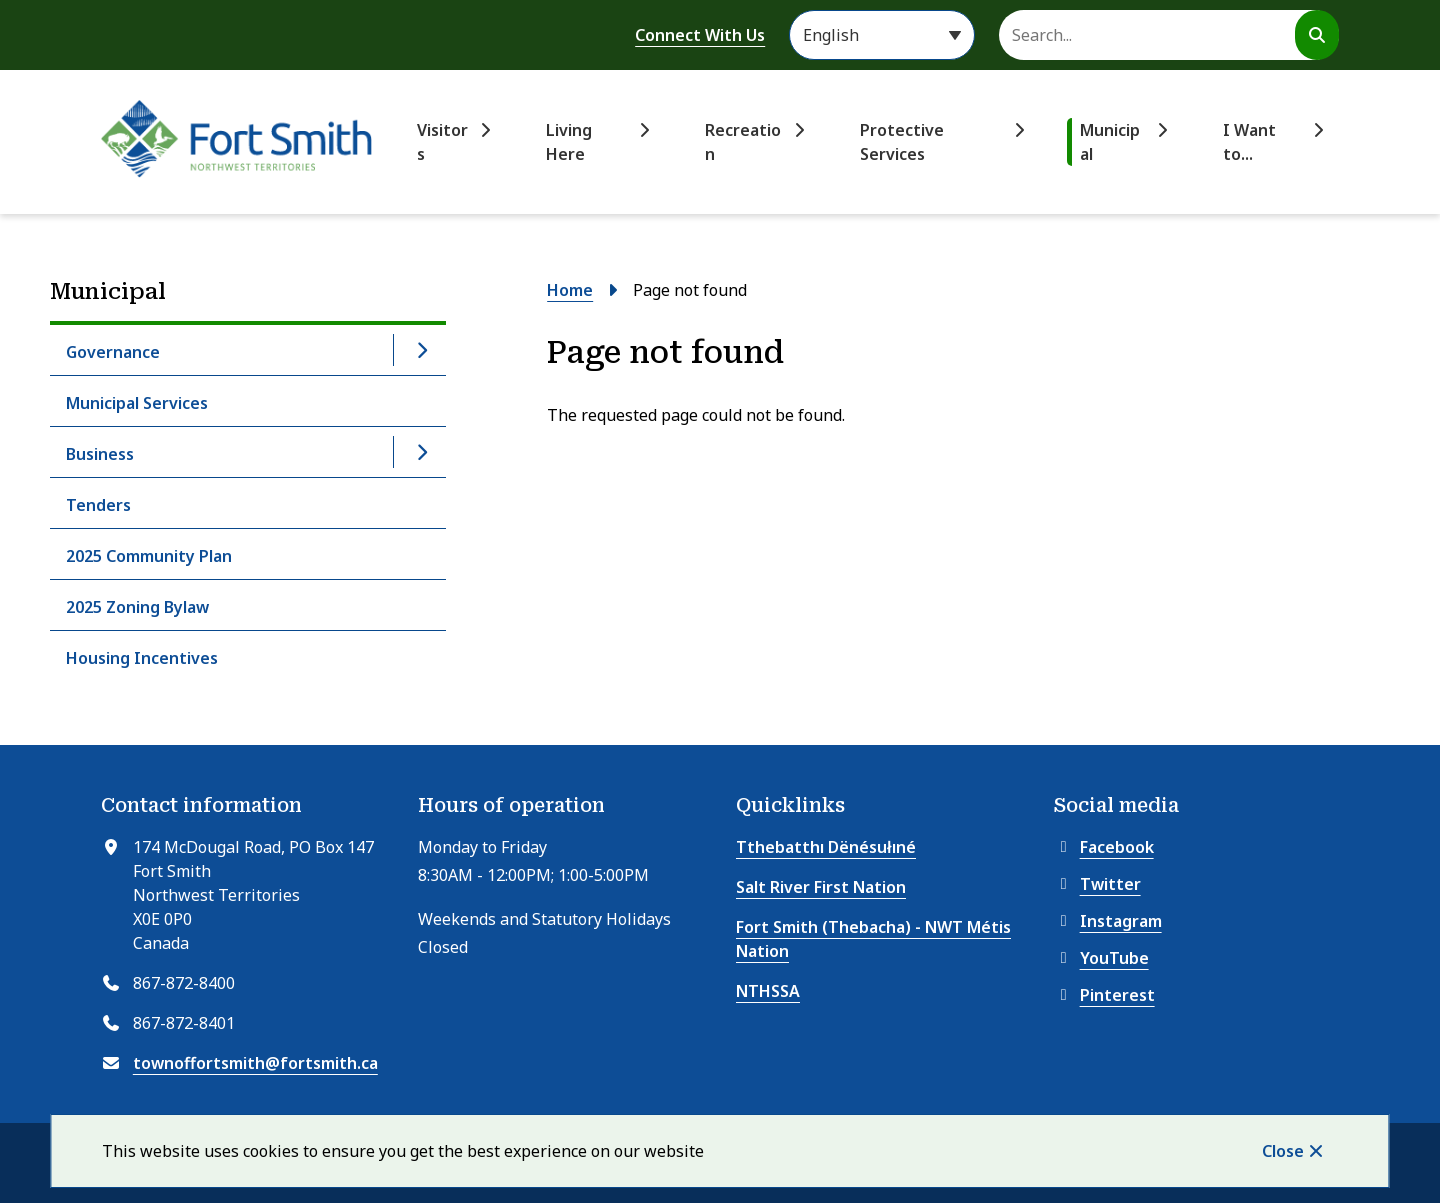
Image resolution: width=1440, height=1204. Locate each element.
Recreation (743, 142)
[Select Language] (882, 35)
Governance (113, 352)
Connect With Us (700, 35)
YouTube (1101, 958)
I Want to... (1249, 142)
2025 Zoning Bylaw (137, 607)
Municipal (1110, 142)
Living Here (569, 142)
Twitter (1097, 884)
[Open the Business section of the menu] (421, 452)
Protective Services (902, 142)
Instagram (1108, 921)
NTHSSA (768, 991)
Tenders (98, 505)
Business (100, 454)
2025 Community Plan (149, 556)
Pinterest (1104, 995)
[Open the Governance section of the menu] (421, 350)
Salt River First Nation (821, 887)
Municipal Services (137, 403)
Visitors (442, 142)
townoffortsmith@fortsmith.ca (255, 1063)
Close (1283, 1151)
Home (570, 290)
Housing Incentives (142, 658)
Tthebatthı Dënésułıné (826, 847)
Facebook (1104, 847)
